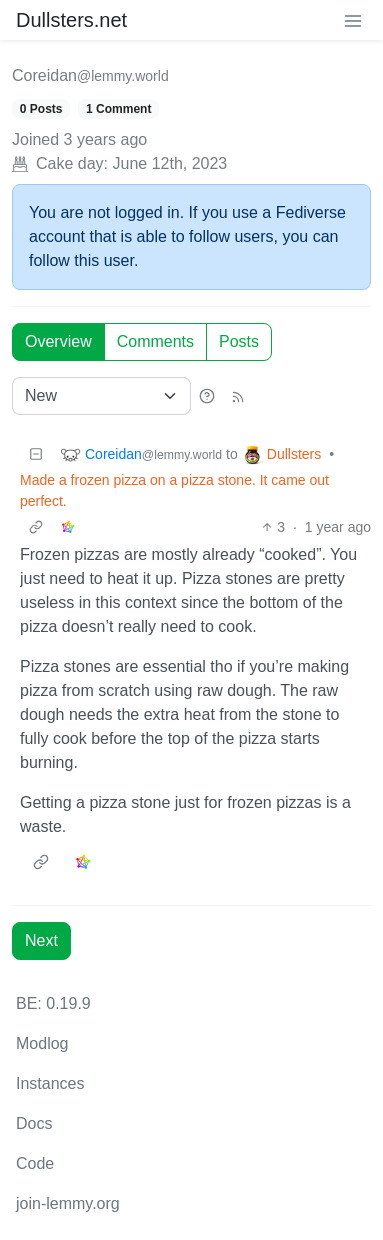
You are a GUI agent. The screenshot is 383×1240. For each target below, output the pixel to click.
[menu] (353, 20)
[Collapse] (36, 454)
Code (35, 1163)
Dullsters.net (71, 20)
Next (41, 940)
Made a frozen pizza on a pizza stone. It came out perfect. (174, 490)
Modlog (42, 1043)
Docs (34, 1123)
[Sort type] (101, 396)
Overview (58, 341)
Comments (155, 341)
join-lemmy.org (68, 1203)
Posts (239, 341)
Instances (50, 1083)
